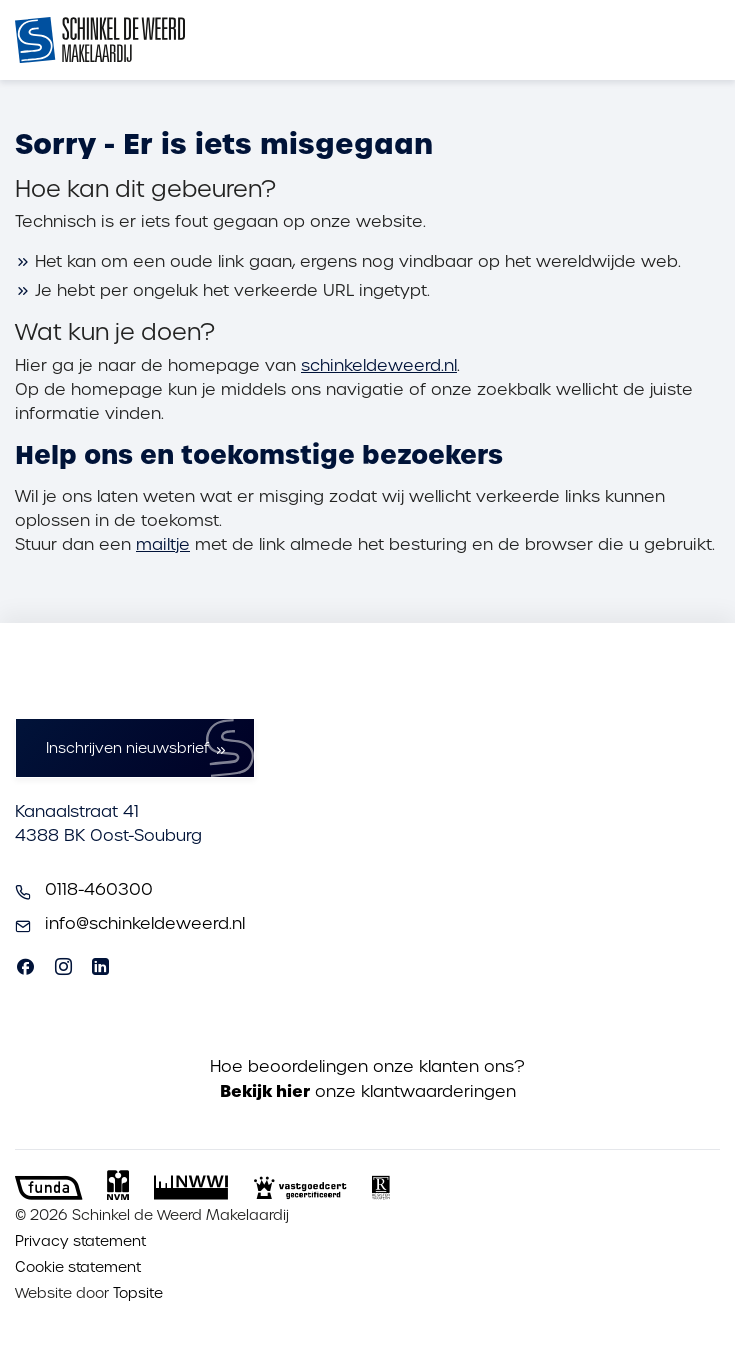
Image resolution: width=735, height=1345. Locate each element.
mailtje (163, 544)
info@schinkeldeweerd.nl (145, 923)
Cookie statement (78, 1267)
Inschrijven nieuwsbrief (127, 748)
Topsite (138, 1293)
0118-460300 (99, 889)
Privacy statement (80, 1241)
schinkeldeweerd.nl (379, 365)
